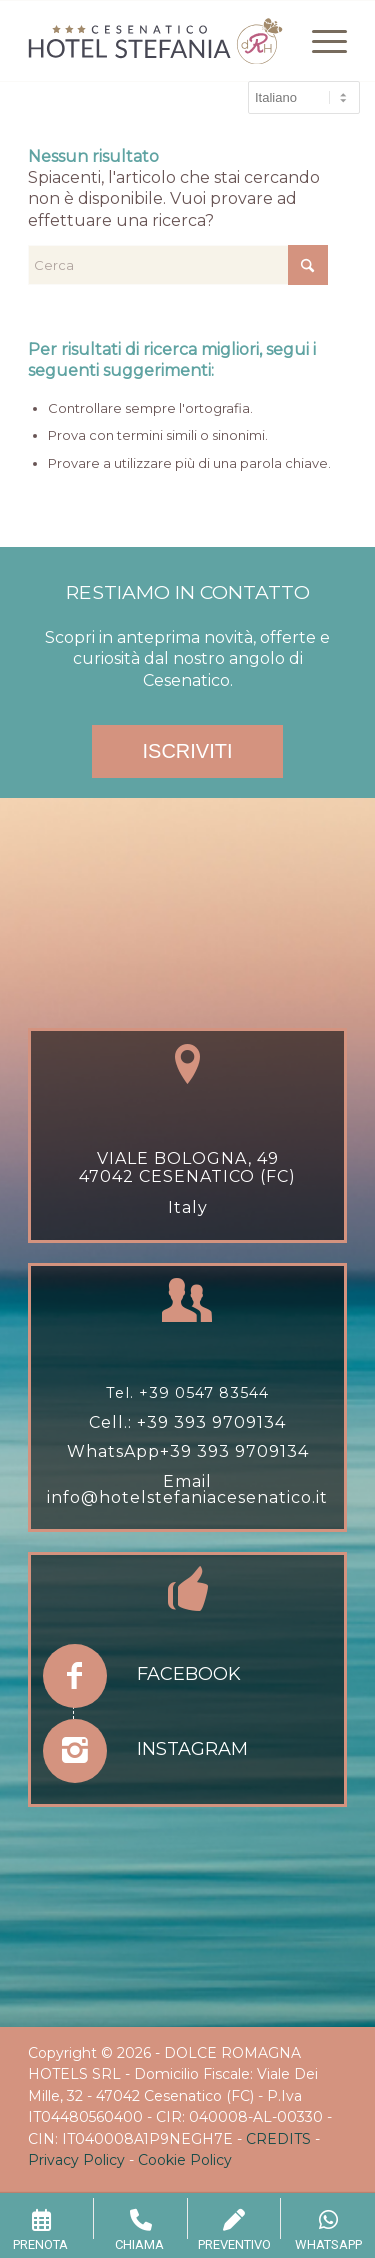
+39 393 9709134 (211, 1422)
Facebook (189, 1674)
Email (187, 1481)
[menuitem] (319, 41)
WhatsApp (113, 1451)
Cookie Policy (185, 2160)
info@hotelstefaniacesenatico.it (187, 1497)
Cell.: (113, 1422)
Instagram (192, 1749)
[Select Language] (304, 97)
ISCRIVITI (187, 751)
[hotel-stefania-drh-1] (155, 41)
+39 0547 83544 (204, 1393)
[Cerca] (178, 265)
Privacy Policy (76, 2160)
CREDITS (278, 2139)
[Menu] (319, 41)
